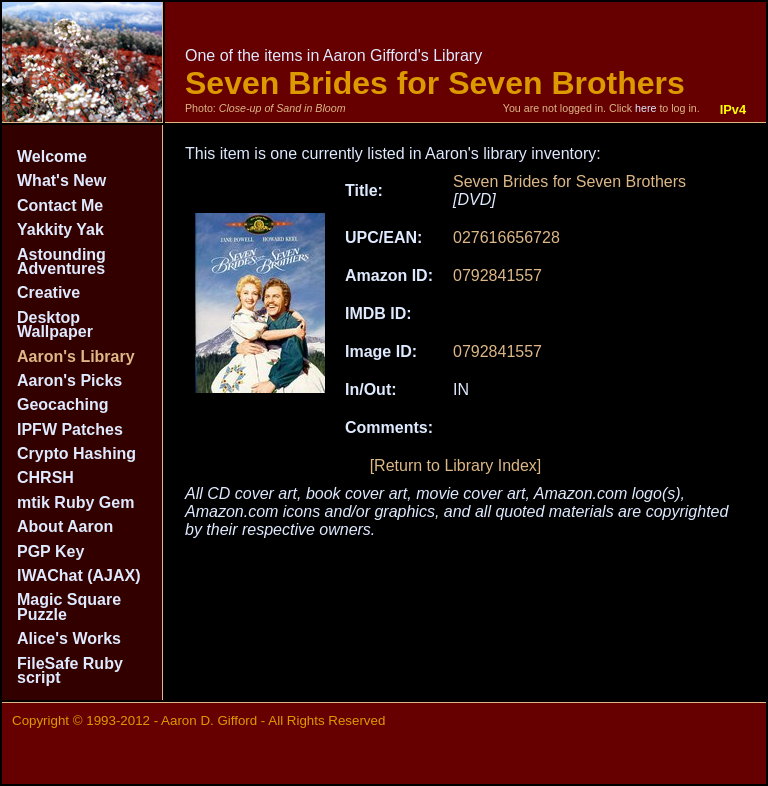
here (645, 108)
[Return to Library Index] (456, 465)
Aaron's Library (76, 356)
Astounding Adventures (61, 261)
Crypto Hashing (76, 453)
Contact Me (60, 205)
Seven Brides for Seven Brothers (569, 181)
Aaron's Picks (69, 380)
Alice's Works (69, 638)
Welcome (52, 156)
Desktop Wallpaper (55, 324)
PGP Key (50, 551)
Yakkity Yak (60, 229)
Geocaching (63, 404)
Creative (48, 292)
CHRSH (45, 477)
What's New (61, 180)
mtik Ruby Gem (75, 502)
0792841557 (497, 275)
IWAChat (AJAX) (79, 575)
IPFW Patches (70, 429)
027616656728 (506, 237)
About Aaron (65, 526)
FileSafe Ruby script (70, 670)
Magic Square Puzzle (69, 606)
